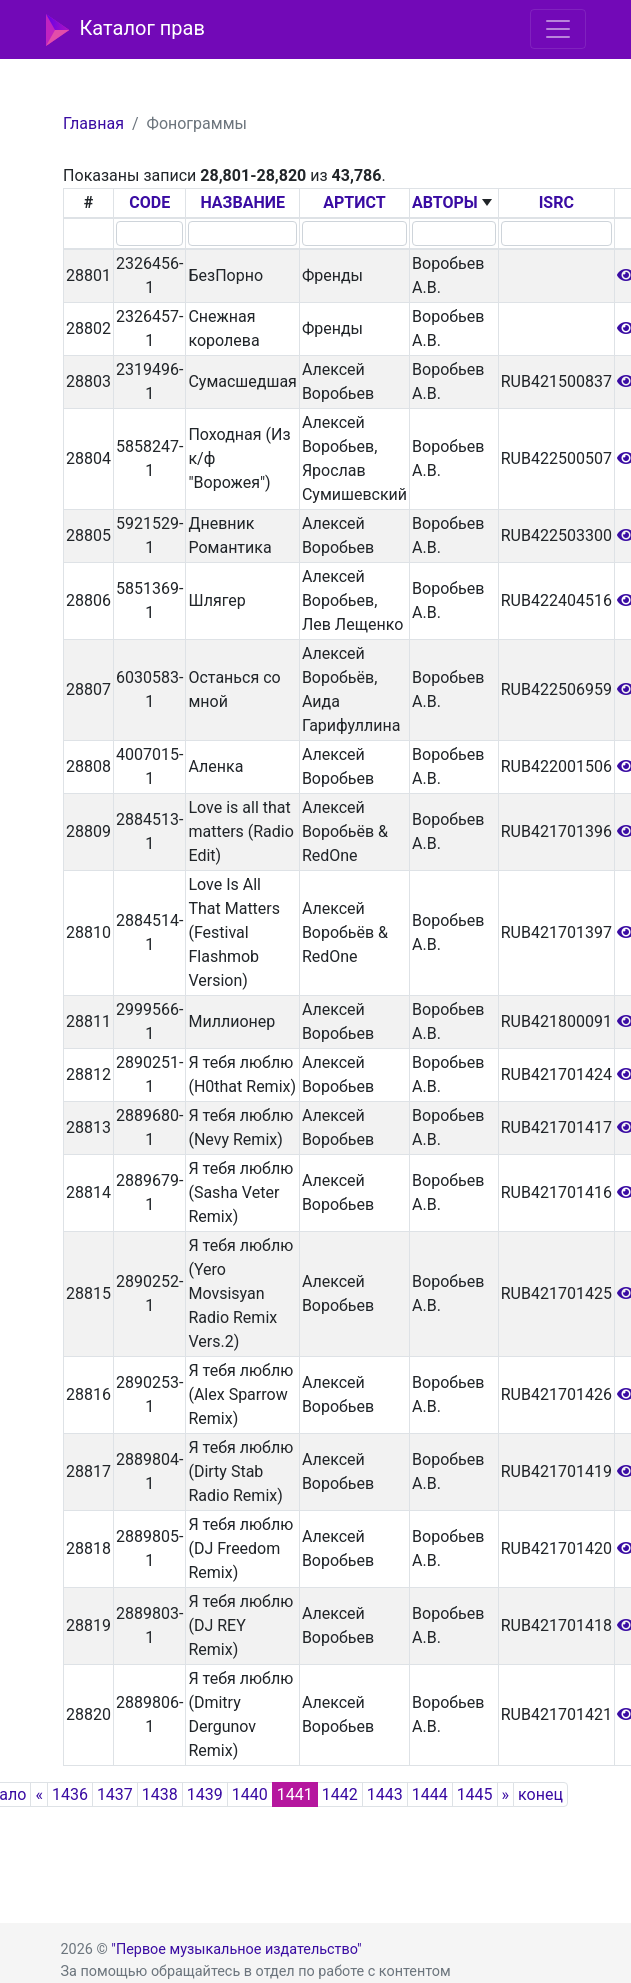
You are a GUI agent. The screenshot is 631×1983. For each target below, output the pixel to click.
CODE (149, 202)
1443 (385, 1794)
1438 (160, 1794)
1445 (475, 1794)
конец (540, 1794)
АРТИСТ (354, 202)
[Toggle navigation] (558, 29)
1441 (295, 1794)
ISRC (556, 202)
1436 (70, 1794)
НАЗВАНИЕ (242, 202)
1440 (250, 1794)
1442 (340, 1794)
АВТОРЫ (445, 202)
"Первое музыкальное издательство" (236, 1949)
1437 (115, 1794)
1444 (430, 1794)
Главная (93, 123)
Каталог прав (125, 30)
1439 (205, 1794)
